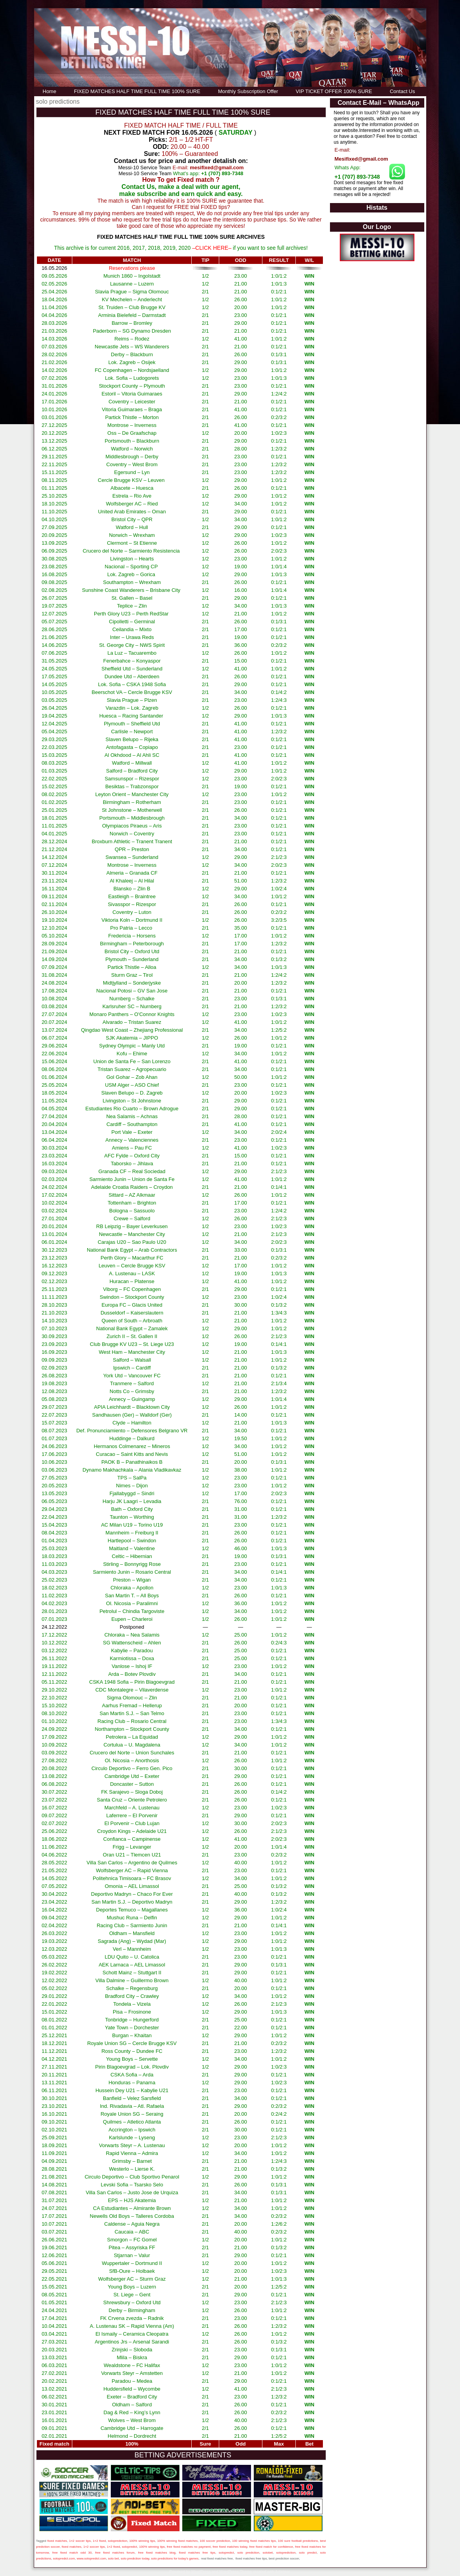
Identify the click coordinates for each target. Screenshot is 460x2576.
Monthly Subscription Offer (248, 91)
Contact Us (402, 91)
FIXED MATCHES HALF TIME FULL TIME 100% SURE (137, 91)
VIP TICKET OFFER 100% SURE (334, 91)
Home (50, 91)
